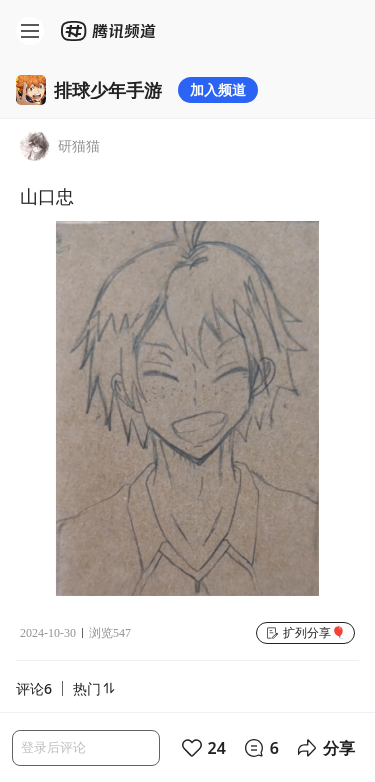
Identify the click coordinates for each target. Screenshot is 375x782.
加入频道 (218, 89)
